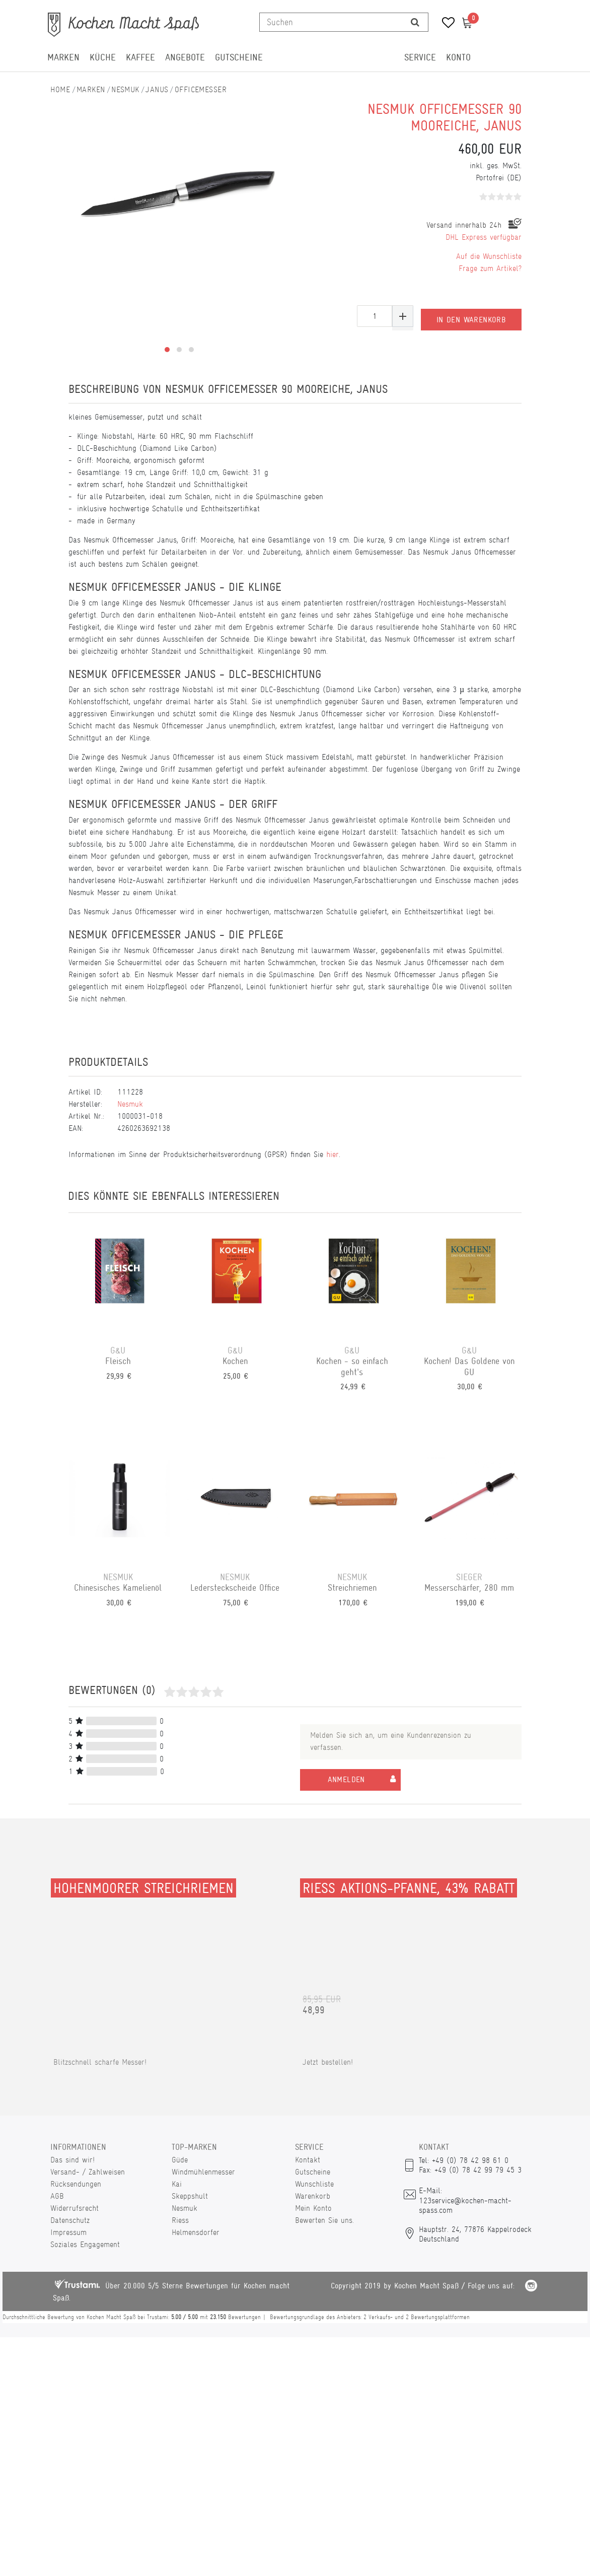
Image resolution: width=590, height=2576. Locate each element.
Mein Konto (313, 2208)
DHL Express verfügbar (484, 237)
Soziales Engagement (85, 2244)
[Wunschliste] (444, 24)
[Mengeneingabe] (374, 316)
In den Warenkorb (471, 315)
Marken (63, 57)
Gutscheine (239, 57)
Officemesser (201, 89)
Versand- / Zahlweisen (87, 2172)
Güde (180, 2159)
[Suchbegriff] (331, 22)
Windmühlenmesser (203, 2172)
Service (420, 57)
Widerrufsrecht (74, 2208)
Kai (177, 2184)
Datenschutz (70, 2220)
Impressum (68, 2232)
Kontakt (307, 2159)
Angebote (185, 57)
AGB (57, 2196)
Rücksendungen (75, 2184)
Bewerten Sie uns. (324, 2220)
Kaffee (140, 57)
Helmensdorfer (195, 2232)
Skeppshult (190, 2196)
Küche (103, 57)
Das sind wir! (72, 2159)
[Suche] (415, 22)
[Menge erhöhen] (402, 316)
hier (332, 1154)
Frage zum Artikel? (490, 268)
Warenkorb (312, 2196)
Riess (180, 2220)
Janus (156, 89)
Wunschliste (314, 2184)
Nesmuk (125, 89)
